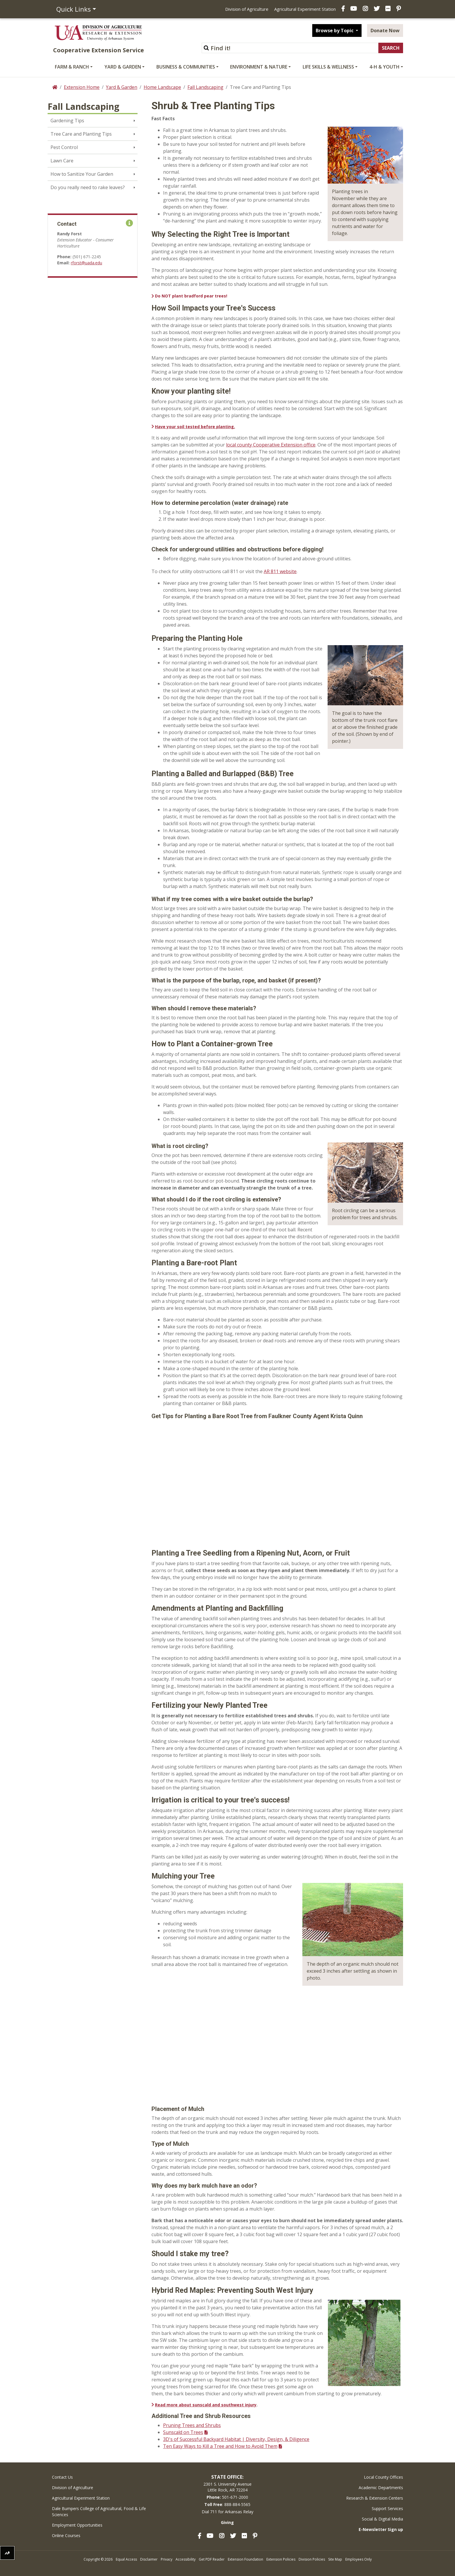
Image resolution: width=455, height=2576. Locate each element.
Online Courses (66, 2535)
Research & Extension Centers (374, 2498)
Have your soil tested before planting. (195, 426)
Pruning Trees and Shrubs (192, 2425)
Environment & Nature (258, 67)
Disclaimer (149, 2559)
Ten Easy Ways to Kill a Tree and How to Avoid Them (220, 2446)
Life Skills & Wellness (328, 67)
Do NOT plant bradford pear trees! (191, 296)
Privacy (166, 2559)
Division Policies (312, 2559)
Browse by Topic (335, 30)
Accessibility (186, 2559)
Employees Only (358, 2559)
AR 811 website (280, 571)
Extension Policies (280, 2559)
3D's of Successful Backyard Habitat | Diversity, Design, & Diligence (236, 2439)
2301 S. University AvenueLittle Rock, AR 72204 (227, 2487)
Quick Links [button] (73, 9)
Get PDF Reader (212, 2559)
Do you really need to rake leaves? (87, 187)
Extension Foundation (245, 2559)
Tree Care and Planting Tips (81, 134)
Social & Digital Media (382, 2519)
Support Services (387, 2508)
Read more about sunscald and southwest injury (206, 2405)
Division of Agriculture (246, 9)
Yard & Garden (122, 67)
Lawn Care (61, 160)
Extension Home (82, 87)
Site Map (335, 2559)
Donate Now (385, 30)
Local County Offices (383, 2477)
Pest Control (64, 147)
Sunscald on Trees (183, 2432)
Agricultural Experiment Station (305, 9)
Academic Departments (381, 2487)
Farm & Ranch (72, 67)
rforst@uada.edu (86, 263)
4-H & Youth (384, 67)
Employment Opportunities (77, 2525)
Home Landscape (162, 87)
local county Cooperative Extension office (270, 445)
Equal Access (126, 2559)
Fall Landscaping (205, 87)
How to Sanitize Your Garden (81, 174)
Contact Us (62, 2477)
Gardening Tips (67, 120)
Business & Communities (185, 67)
